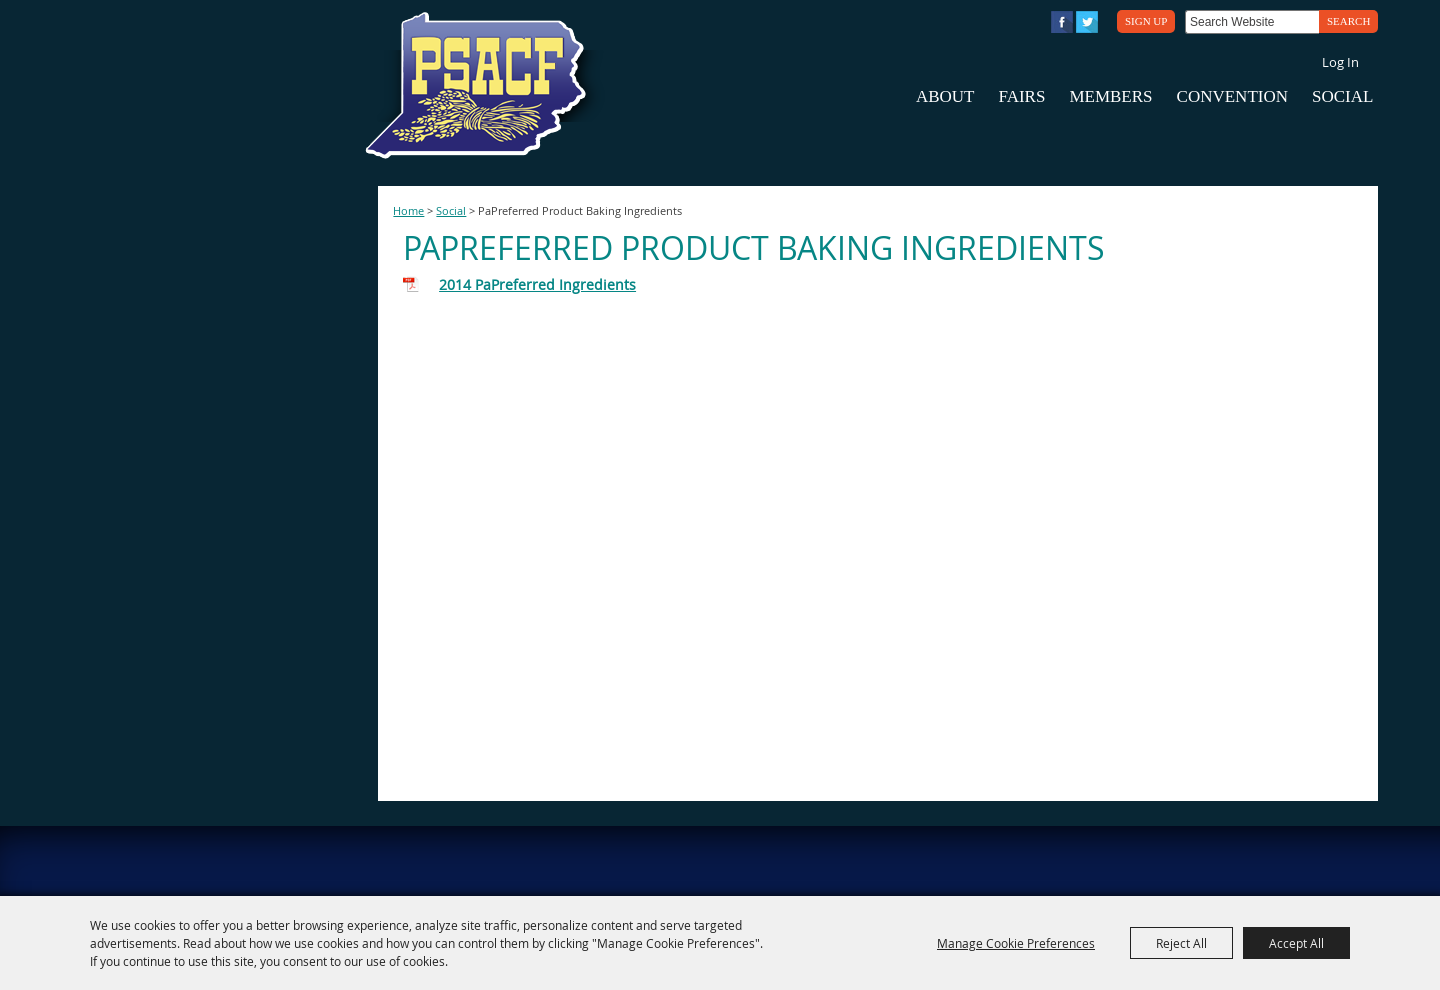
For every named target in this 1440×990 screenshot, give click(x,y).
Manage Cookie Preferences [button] (1016, 943)
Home (408, 211)
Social (1342, 96)
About (945, 96)
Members (1110, 96)
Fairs (1021, 96)
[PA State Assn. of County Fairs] (484, 86)
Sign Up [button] (1146, 21)
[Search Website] (1252, 22)
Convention (1232, 96)
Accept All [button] (1296, 943)
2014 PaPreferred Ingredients (537, 284)
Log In (1340, 62)
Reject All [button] (1181, 943)
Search (1348, 21)
